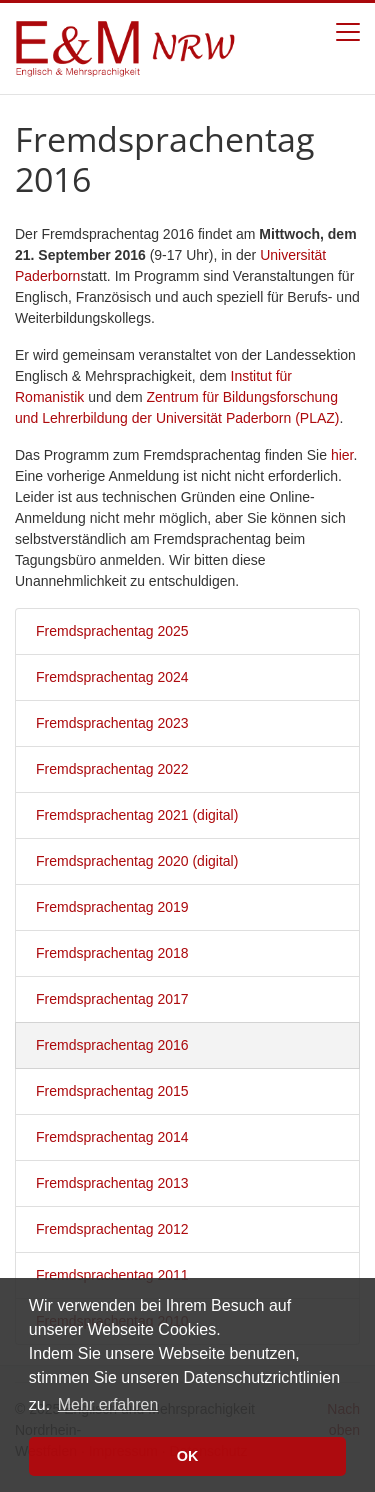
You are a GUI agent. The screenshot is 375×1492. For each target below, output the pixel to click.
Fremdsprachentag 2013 (112, 1183)
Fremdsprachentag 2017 (112, 999)
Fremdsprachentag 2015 (112, 1091)
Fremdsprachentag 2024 (112, 677)
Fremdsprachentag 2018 (112, 953)
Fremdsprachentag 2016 (112, 1045)
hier (342, 455)
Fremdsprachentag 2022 (112, 769)
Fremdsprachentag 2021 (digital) (137, 815)
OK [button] (188, 1456)
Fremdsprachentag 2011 (112, 1275)
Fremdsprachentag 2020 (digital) (137, 861)
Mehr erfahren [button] (108, 1404)
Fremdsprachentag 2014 (112, 1137)
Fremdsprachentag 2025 (112, 631)
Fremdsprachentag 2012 (112, 1229)
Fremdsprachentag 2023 (112, 723)
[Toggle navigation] (348, 32)
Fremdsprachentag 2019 (112, 907)
